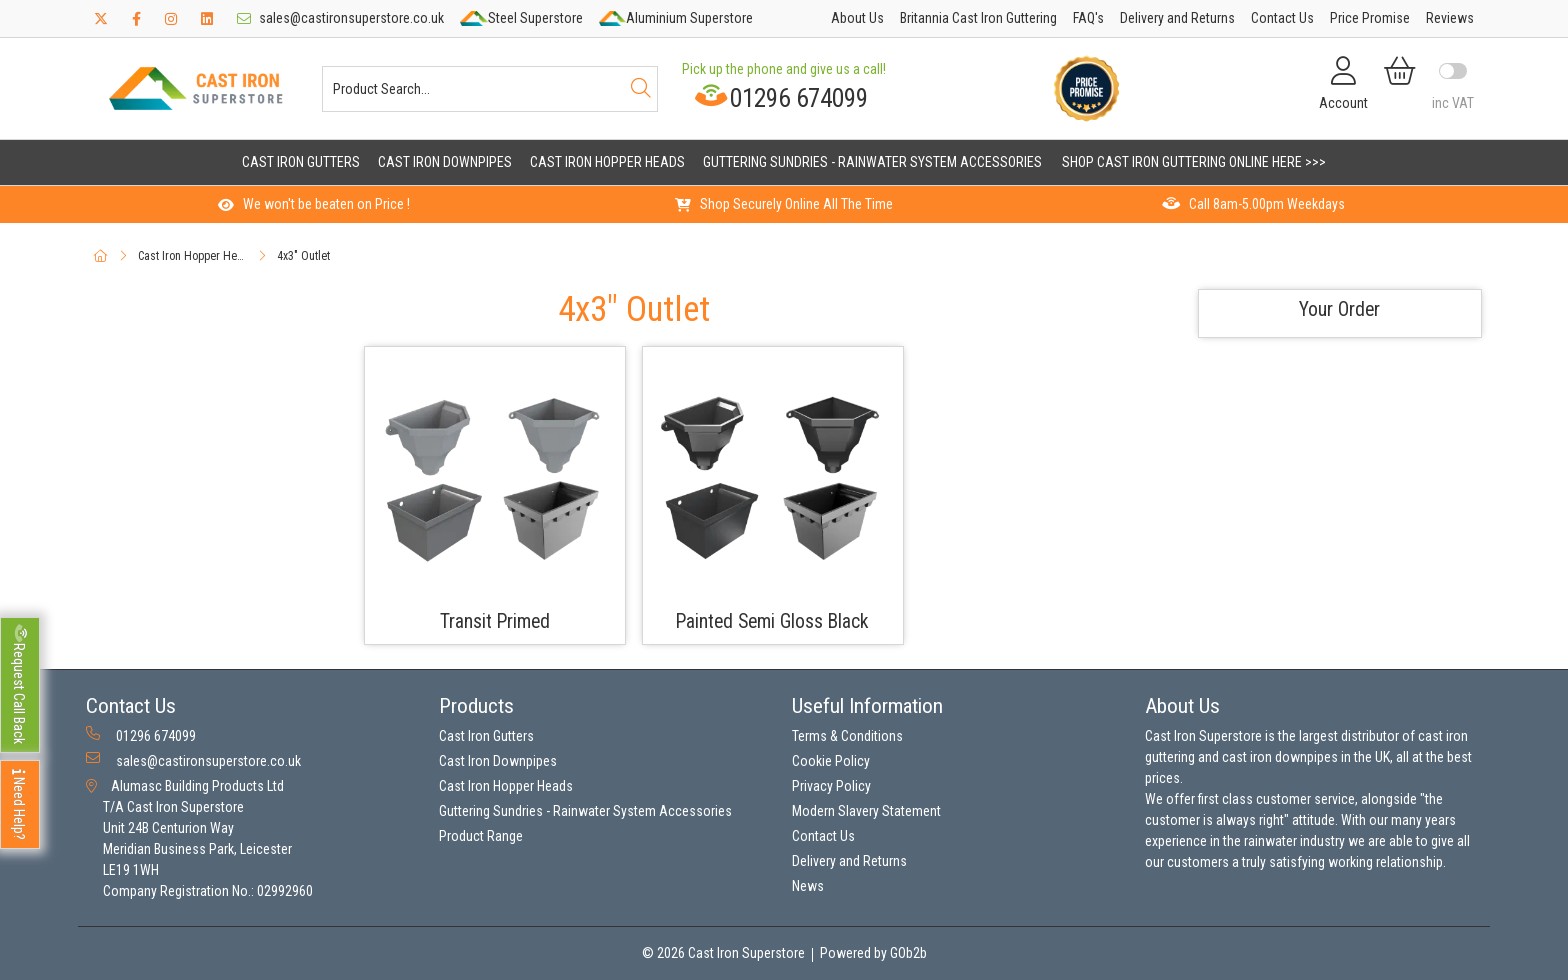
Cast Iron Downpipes (445, 162)
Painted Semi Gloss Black (772, 621)
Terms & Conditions (847, 736)
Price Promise (1370, 18)
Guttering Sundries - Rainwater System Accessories (872, 162)
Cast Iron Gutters (301, 162)
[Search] (641, 89)
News (808, 886)
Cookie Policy (831, 761)
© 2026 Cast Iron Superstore (723, 953)
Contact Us (1282, 18)
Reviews (1450, 18)
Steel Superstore (521, 18)
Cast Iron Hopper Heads (607, 162)
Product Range (481, 836)
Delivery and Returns (1177, 18)
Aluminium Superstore (676, 18)
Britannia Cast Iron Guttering (978, 18)
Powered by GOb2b (873, 953)
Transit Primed (495, 621)
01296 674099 (781, 97)
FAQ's (1088, 18)
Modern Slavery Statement (866, 811)
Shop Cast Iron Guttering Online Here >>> (1194, 162)
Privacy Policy (831, 786)
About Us (857, 18)
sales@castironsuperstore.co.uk (340, 18)
